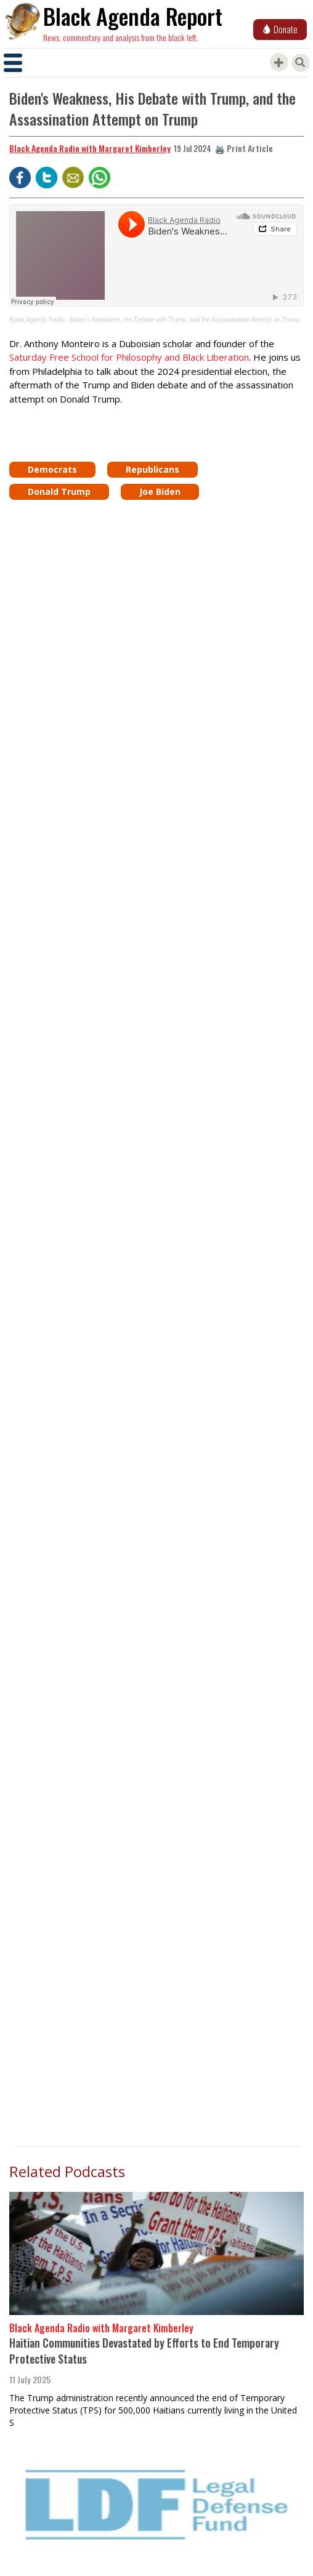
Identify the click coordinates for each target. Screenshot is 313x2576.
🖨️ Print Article (243, 148)
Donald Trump (59, 491)
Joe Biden (160, 491)
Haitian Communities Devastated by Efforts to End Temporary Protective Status (144, 2351)
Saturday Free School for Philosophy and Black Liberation (129, 357)
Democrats (52, 469)
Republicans (152, 469)
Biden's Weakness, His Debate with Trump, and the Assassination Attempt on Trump (184, 319)
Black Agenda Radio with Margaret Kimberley (90, 148)
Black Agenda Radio (37, 319)
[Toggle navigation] (13, 63)
